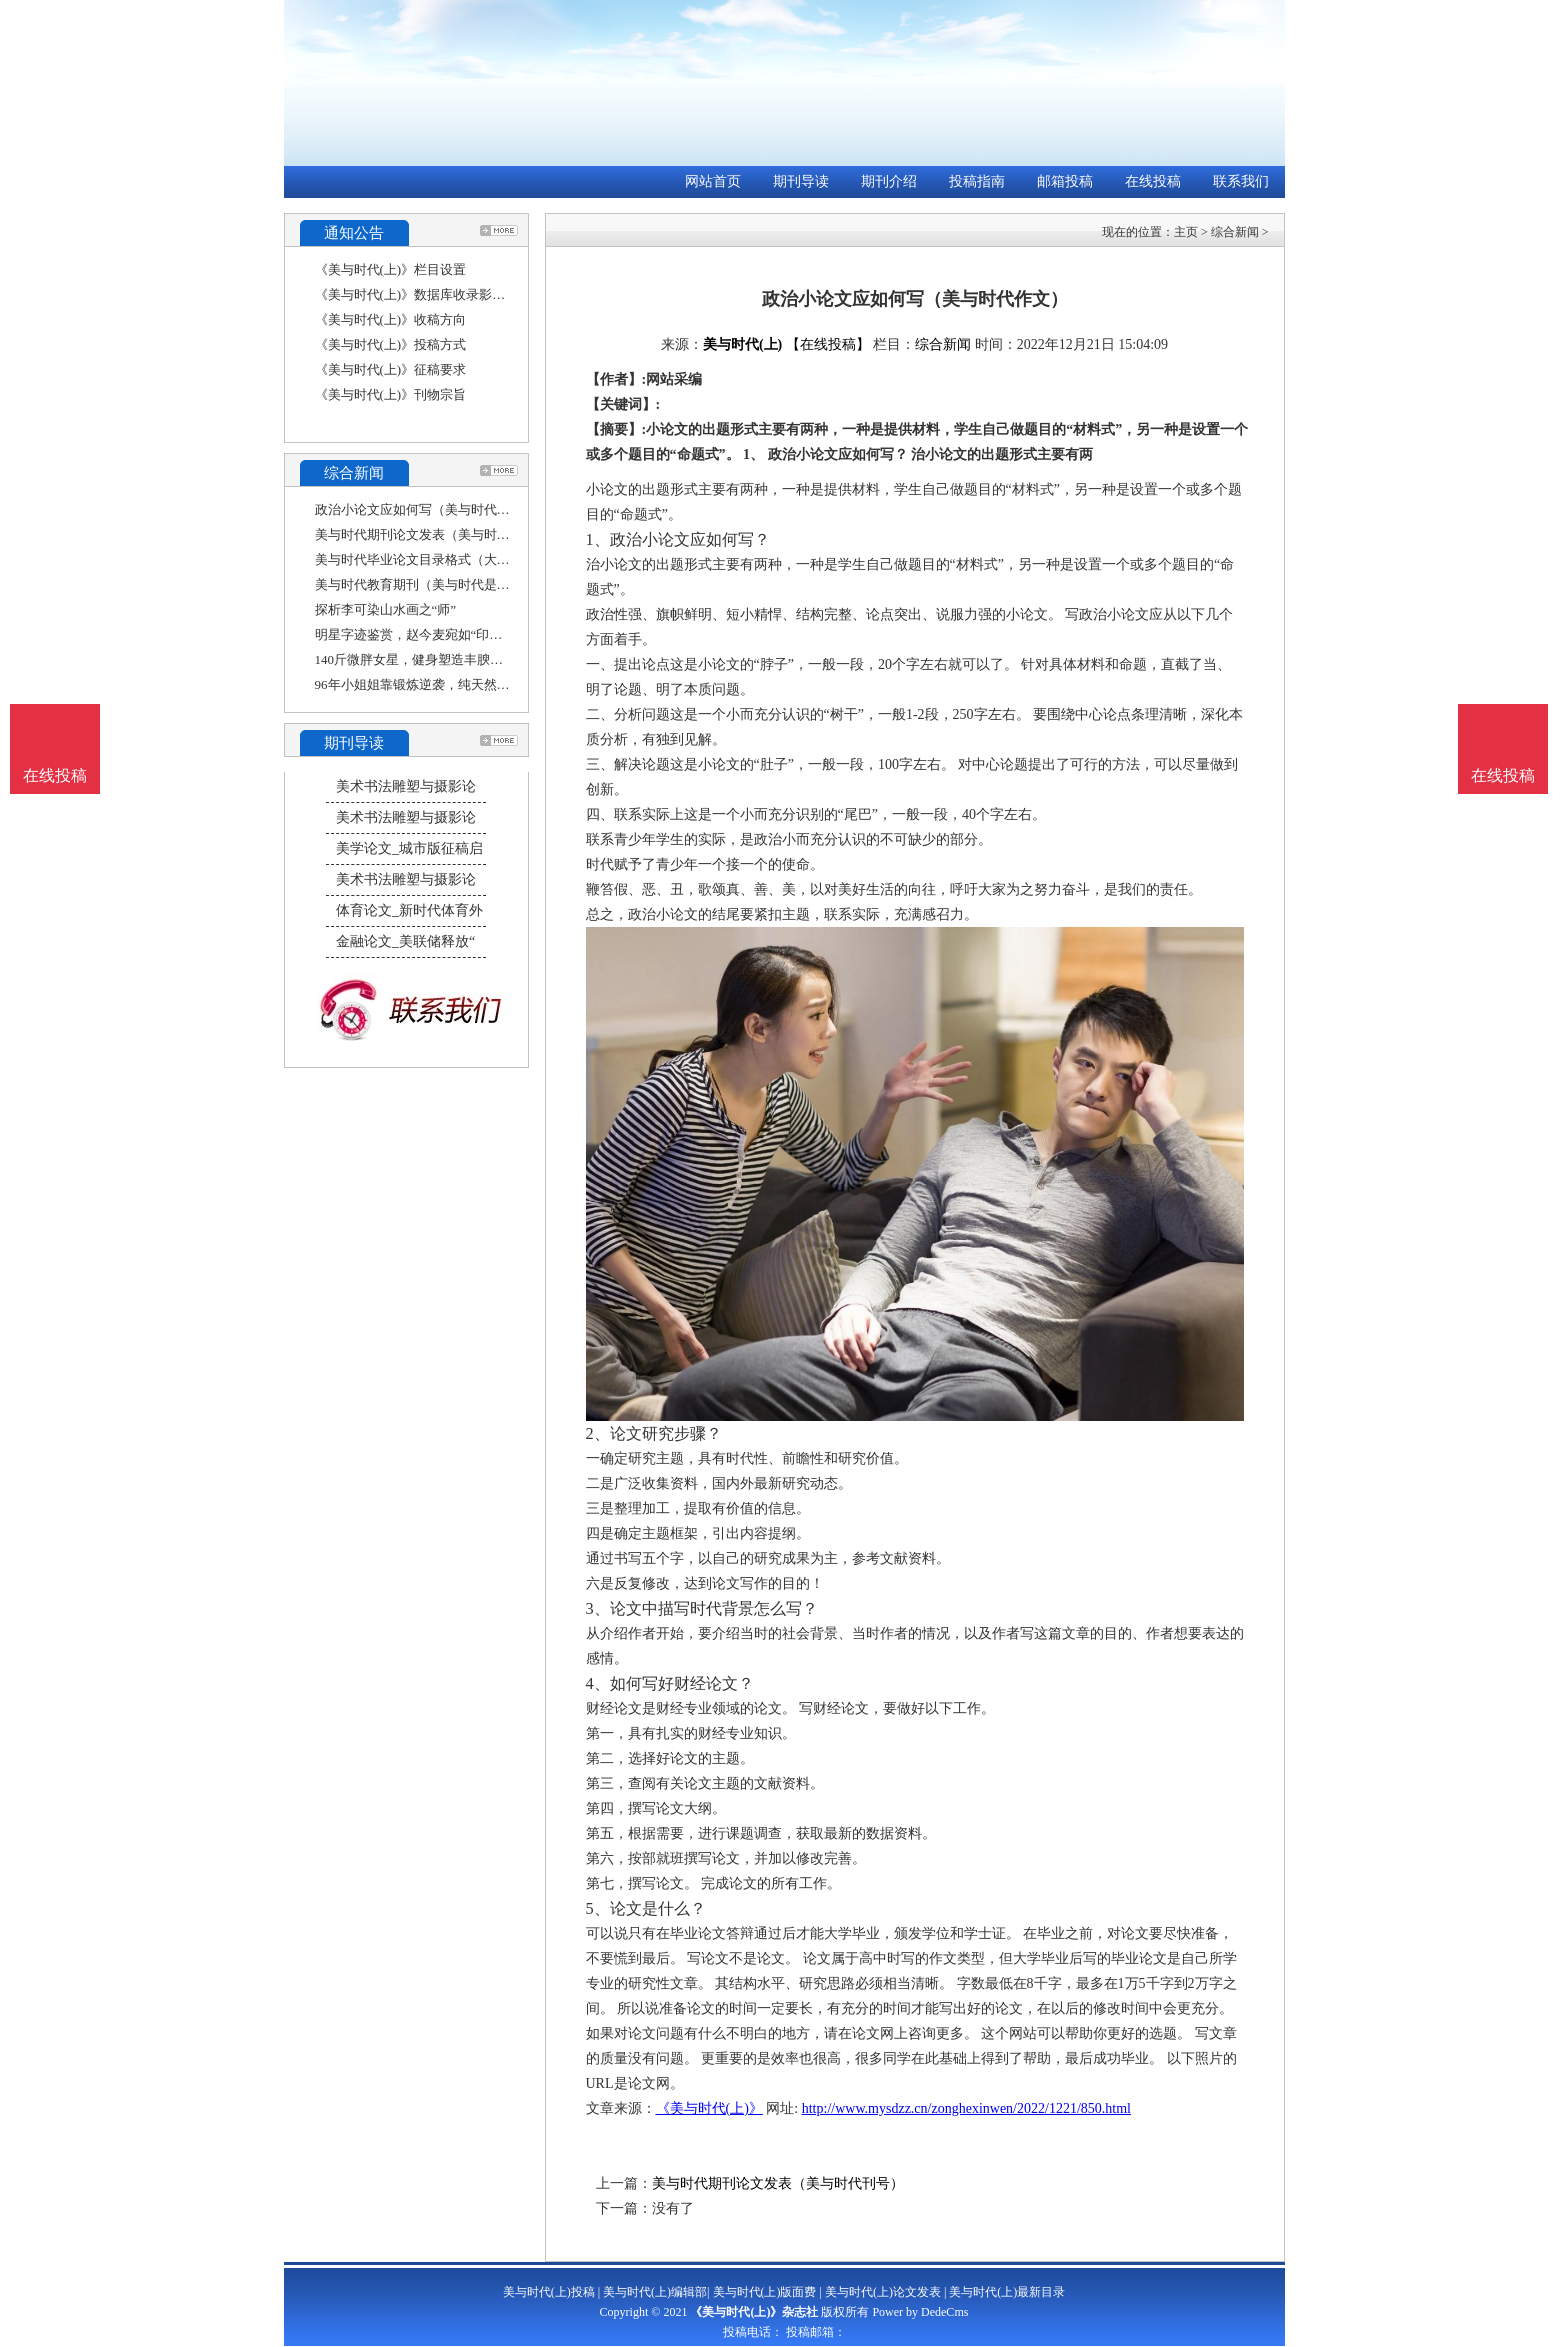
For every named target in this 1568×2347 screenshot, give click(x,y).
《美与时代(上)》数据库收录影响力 (417, 294)
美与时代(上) (742, 344)
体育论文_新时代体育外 (409, 910)
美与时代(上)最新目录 (1007, 2292)
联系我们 (1241, 181)
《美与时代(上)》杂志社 (754, 2312)
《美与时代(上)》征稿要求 (391, 369)
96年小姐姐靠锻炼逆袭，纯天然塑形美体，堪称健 (458, 684)
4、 (598, 1683)
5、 (598, 1908)
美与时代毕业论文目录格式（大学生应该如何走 (451, 559)
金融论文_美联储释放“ (405, 941)
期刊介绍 (889, 181)
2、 (598, 1433)
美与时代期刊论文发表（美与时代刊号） (432, 534)
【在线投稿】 (828, 344)
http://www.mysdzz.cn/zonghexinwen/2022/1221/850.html (966, 2108)
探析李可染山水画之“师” (386, 609)
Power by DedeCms (920, 2312)
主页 (1186, 232)
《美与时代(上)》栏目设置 (391, 269)
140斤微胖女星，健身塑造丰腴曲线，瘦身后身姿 (455, 659)
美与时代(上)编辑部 (655, 2292)
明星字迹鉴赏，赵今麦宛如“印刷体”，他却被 (444, 634)
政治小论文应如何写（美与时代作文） (425, 509)
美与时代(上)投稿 (549, 2292)
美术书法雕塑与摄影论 (406, 786)
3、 (598, 1608)
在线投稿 (1153, 181)
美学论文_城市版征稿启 (409, 848)
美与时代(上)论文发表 (883, 2292)
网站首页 (713, 181)
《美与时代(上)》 (709, 2108)
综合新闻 (1235, 232)
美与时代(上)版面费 (765, 2292)
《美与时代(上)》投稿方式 (391, 344)
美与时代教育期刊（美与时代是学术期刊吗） (445, 584)
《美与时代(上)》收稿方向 (391, 319)
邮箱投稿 (1065, 181)
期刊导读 (801, 181)
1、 (598, 539)
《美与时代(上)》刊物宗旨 (391, 394)
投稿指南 (977, 181)
